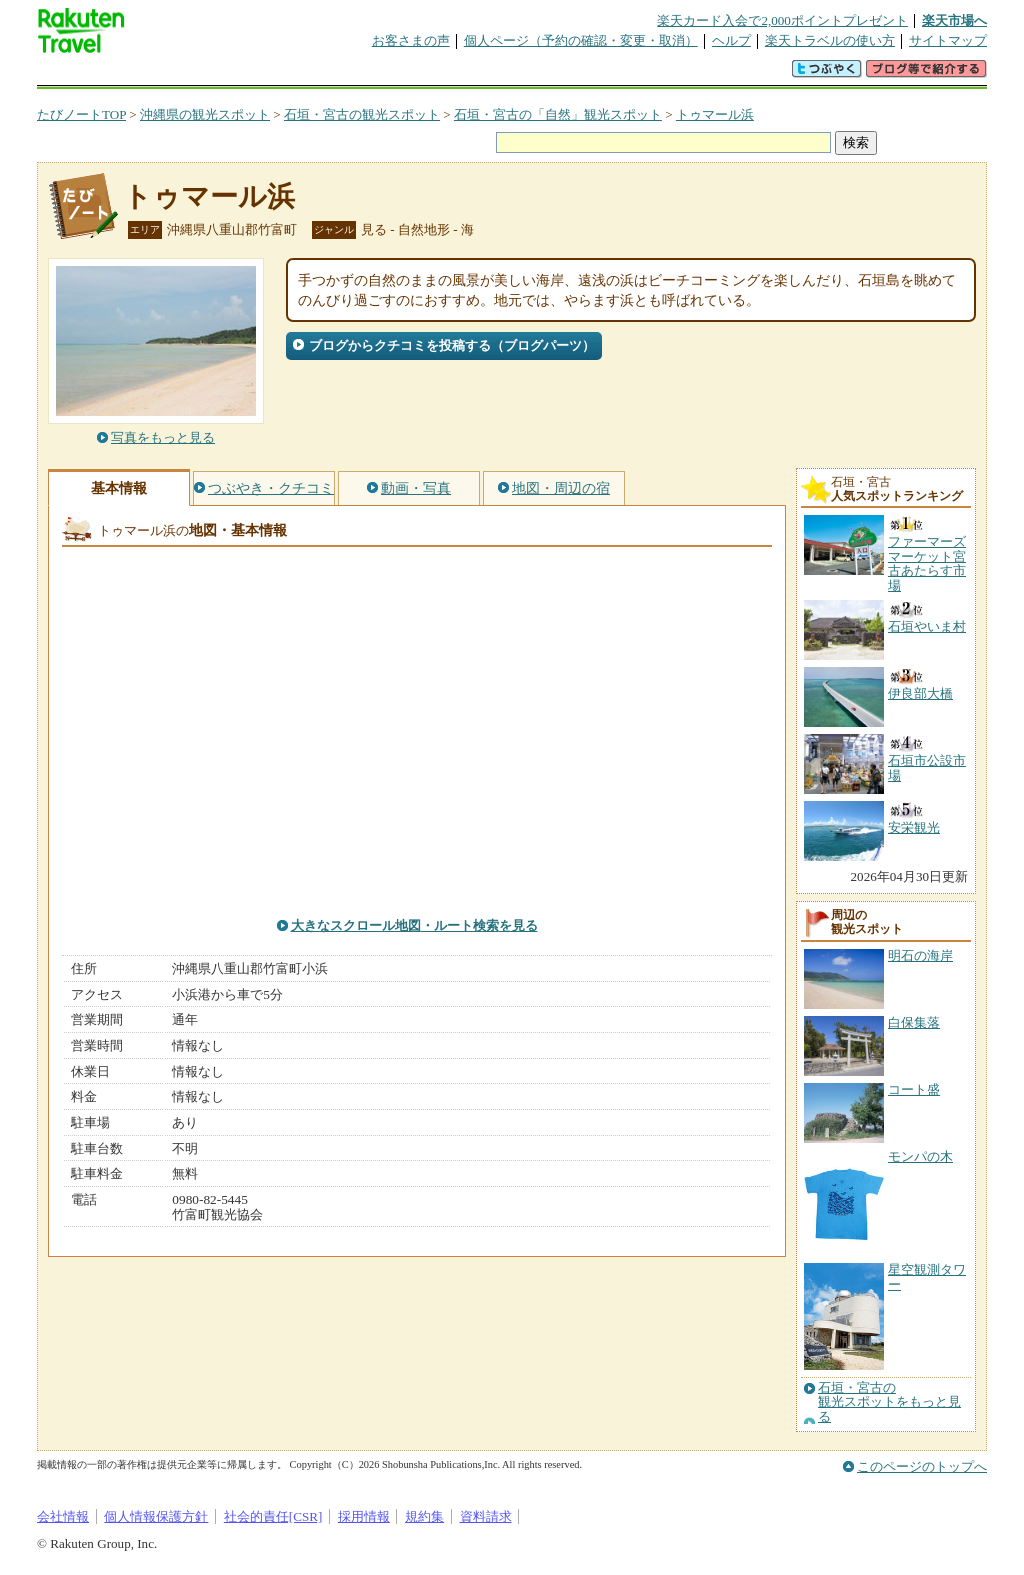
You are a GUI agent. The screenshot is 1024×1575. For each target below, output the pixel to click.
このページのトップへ (922, 1466)
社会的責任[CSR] (273, 1516)
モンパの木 (920, 1156)
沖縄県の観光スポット (205, 114)
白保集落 (914, 1022)
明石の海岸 (920, 955)
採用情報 (364, 1516)
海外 (189, 74)
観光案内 (517, 74)
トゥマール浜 (715, 114)
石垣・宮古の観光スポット (362, 114)
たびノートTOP (81, 114)
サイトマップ (948, 40)
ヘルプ (731, 40)
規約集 (424, 1516)
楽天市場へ (954, 20)
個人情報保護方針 (156, 1516)
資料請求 (486, 1516)
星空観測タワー (927, 1276)
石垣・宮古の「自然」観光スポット (558, 114)
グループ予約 (435, 74)
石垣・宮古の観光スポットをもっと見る (889, 1402)
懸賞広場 (271, 74)
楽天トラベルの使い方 (830, 40)
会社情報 (63, 1516)
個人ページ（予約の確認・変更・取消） (581, 40)
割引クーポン (353, 74)
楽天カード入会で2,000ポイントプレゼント (782, 20)
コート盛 (914, 1089)
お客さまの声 (411, 40)
